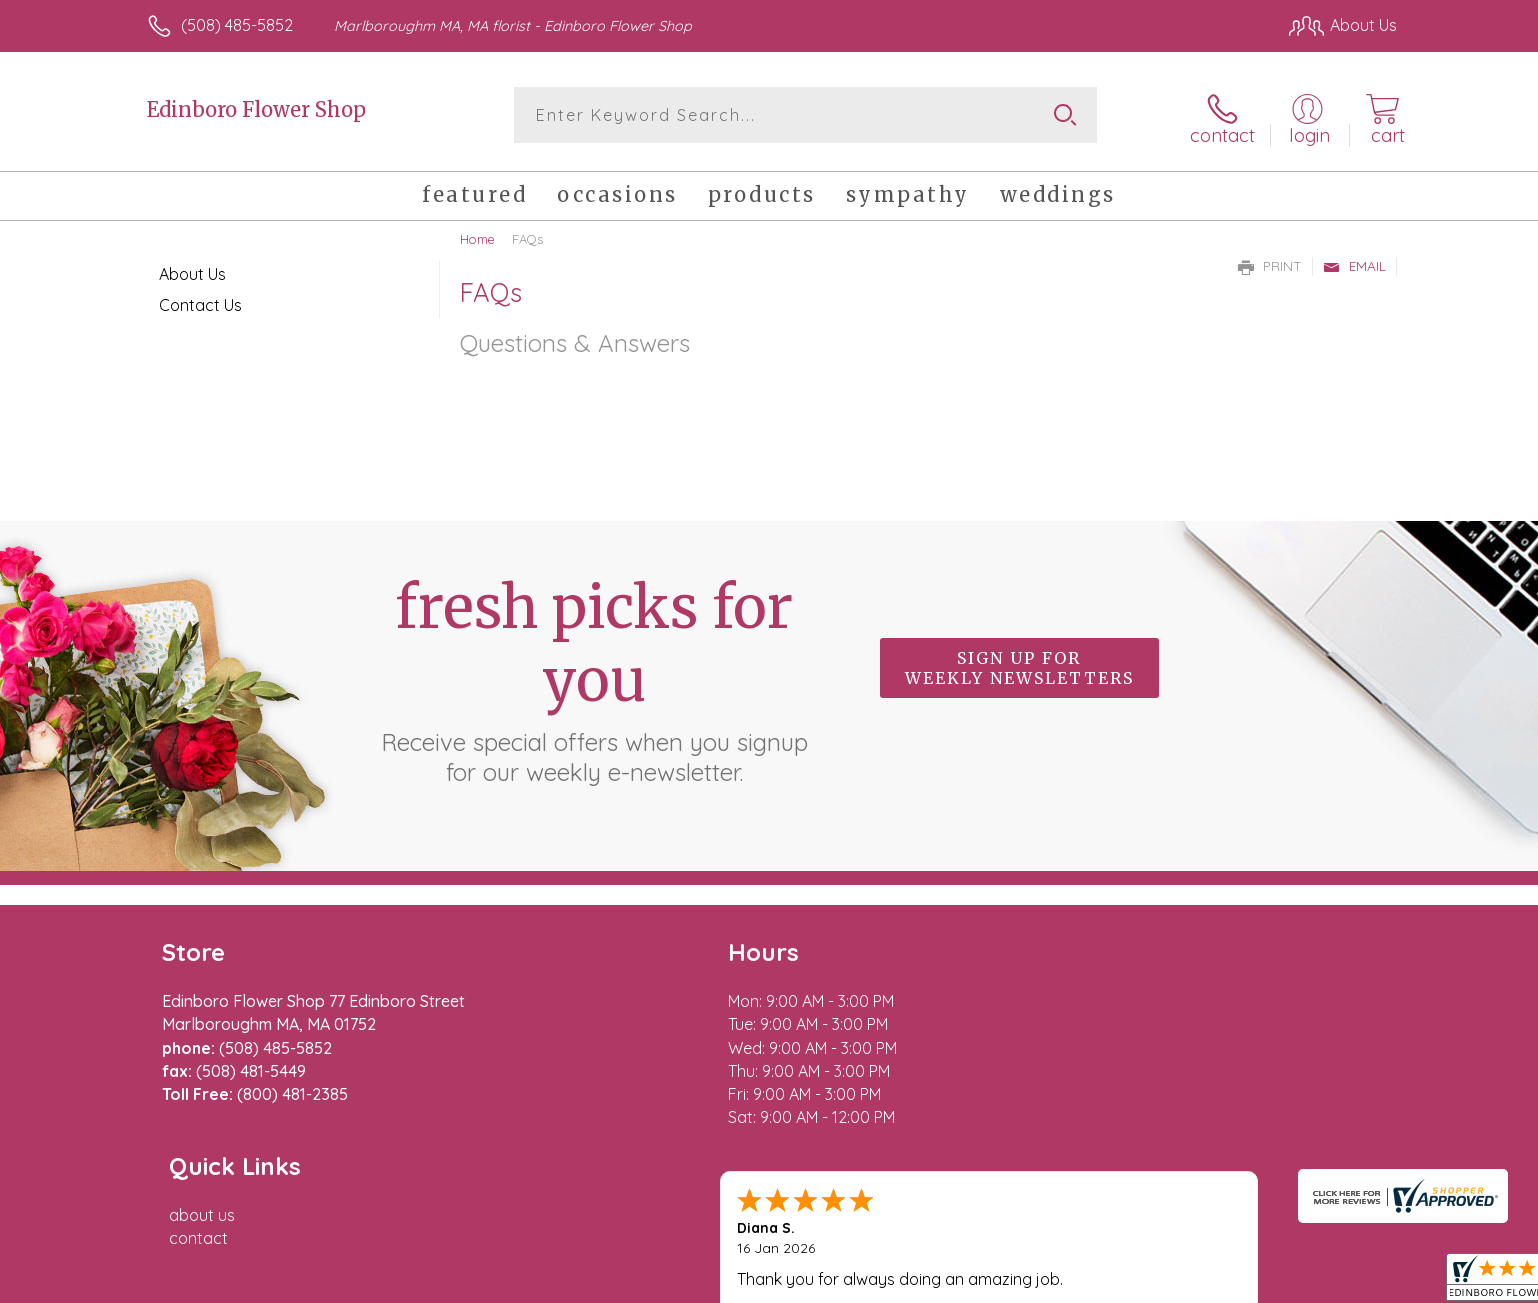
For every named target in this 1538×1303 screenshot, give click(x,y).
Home (477, 235)
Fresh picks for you (594, 675)
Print (1270, 262)
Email (1354, 262)
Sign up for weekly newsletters (1019, 664)
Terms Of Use (959, 1283)
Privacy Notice (1077, 1283)
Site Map (1343, 1283)
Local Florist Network (1220, 1283)
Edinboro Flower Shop (256, 109)
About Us (192, 270)
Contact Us (200, 301)
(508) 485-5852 (237, 25)
